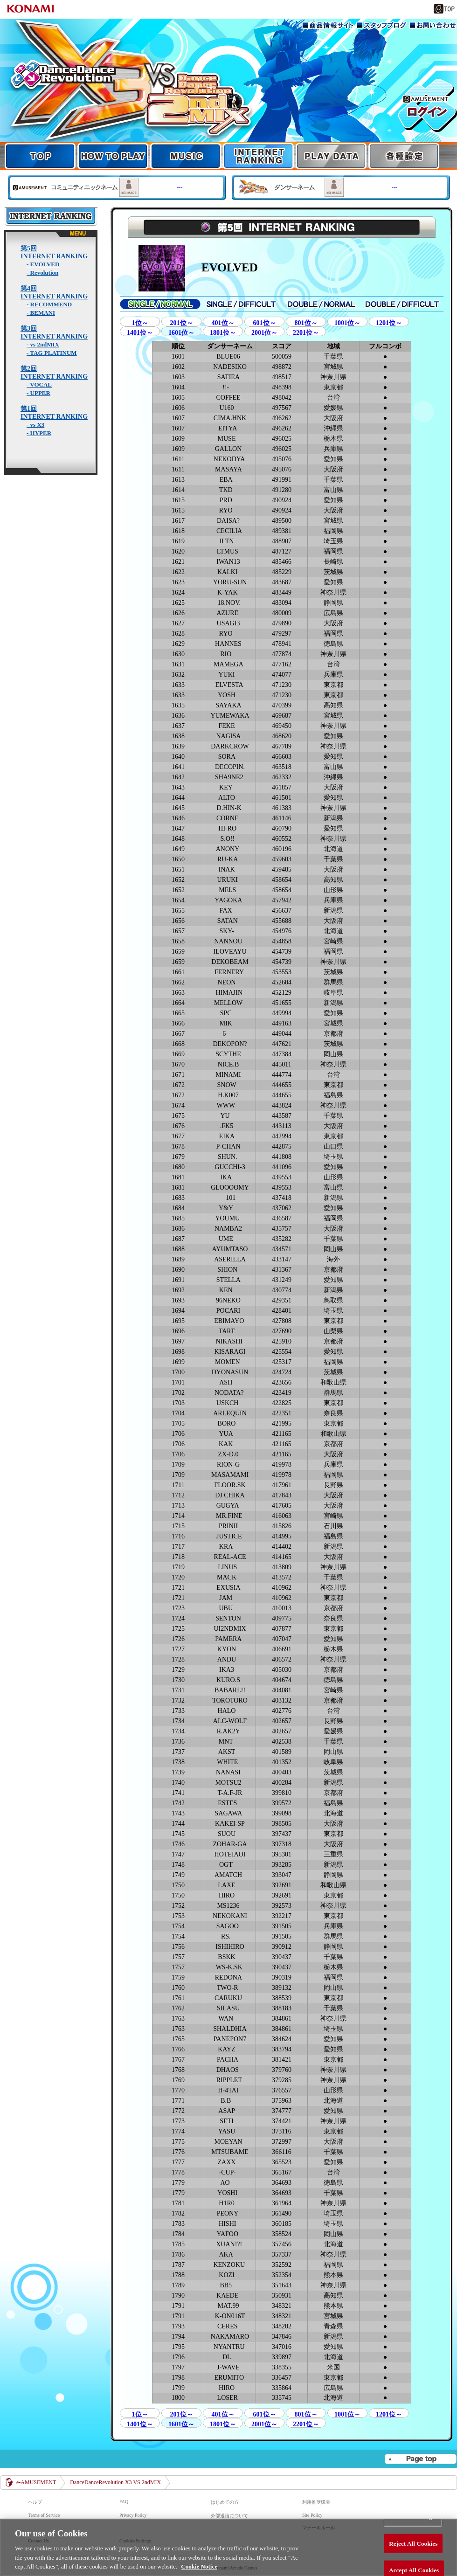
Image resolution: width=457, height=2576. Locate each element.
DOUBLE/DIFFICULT (402, 304)
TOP (228, 85)
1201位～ (389, 322)
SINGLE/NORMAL (160, 304)
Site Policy (312, 2515)
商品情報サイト (327, 25)
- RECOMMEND (49, 304)
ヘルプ (35, 2502)
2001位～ (264, 332)
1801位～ (223, 332)
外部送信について (229, 2515)
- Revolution (42, 272)
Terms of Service (44, 2515)
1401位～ (140, 332)
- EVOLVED (43, 264)
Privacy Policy (133, 2515)
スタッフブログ (381, 25)
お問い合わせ (433, 25)
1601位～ (181, 332)
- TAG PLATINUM (52, 352)
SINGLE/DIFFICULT (241, 304)
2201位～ (306, 332)
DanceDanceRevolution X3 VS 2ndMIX (115, 2482)
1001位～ (347, 322)
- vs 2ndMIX (43, 344)
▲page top (420, 2459)
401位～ (223, 322)
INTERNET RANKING (258, 156)
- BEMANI (41, 312)
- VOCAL (39, 384)
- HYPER (39, 432)
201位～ (181, 322)
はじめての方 (225, 2502)
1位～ (140, 322)
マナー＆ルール (318, 2527)
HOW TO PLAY (112, 156)
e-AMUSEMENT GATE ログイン (427, 105)
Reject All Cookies (413, 2558)
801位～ (306, 322)
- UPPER (38, 392)
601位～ (264, 322)
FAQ (123, 2501)
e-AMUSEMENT (36, 2482)
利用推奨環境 (316, 2502)
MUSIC (185, 156)
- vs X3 (35, 424)
